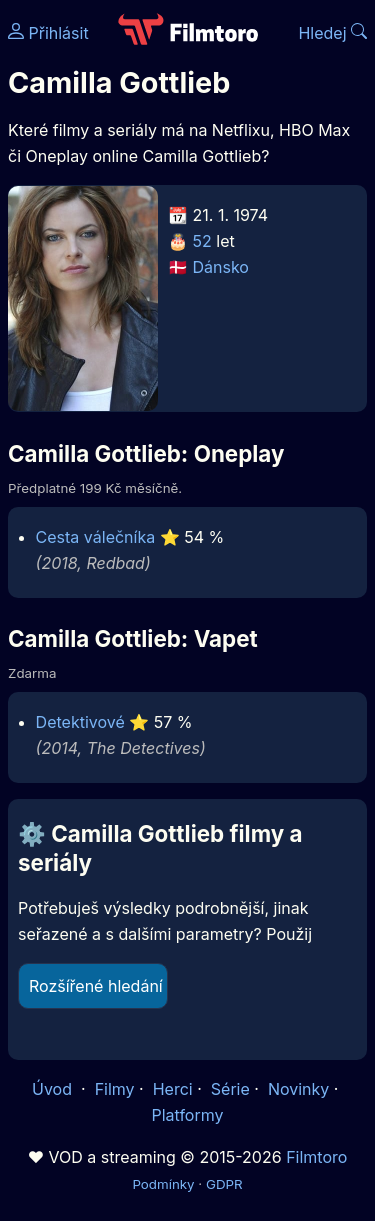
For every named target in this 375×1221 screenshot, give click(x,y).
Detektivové (80, 722)
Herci (173, 1089)
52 (202, 241)
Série (230, 1089)
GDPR (224, 1184)
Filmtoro (316, 1157)
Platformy (187, 1115)
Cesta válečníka (96, 537)
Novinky (298, 1089)
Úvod (54, 1089)
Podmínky (163, 1184)
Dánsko (221, 267)
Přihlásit (48, 33)
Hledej (332, 33)
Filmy (115, 1089)
